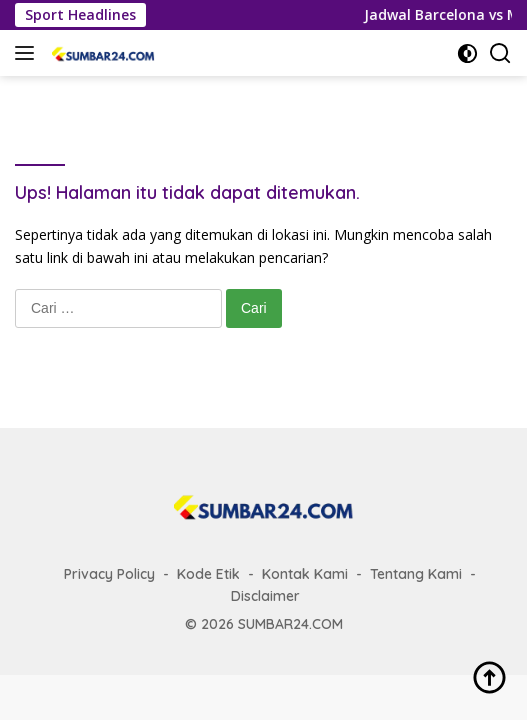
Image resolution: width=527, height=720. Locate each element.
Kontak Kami (305, 574)
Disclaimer (265, 596)
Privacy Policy (109, 574)
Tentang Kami (416, 574)
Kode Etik (208, 574)
